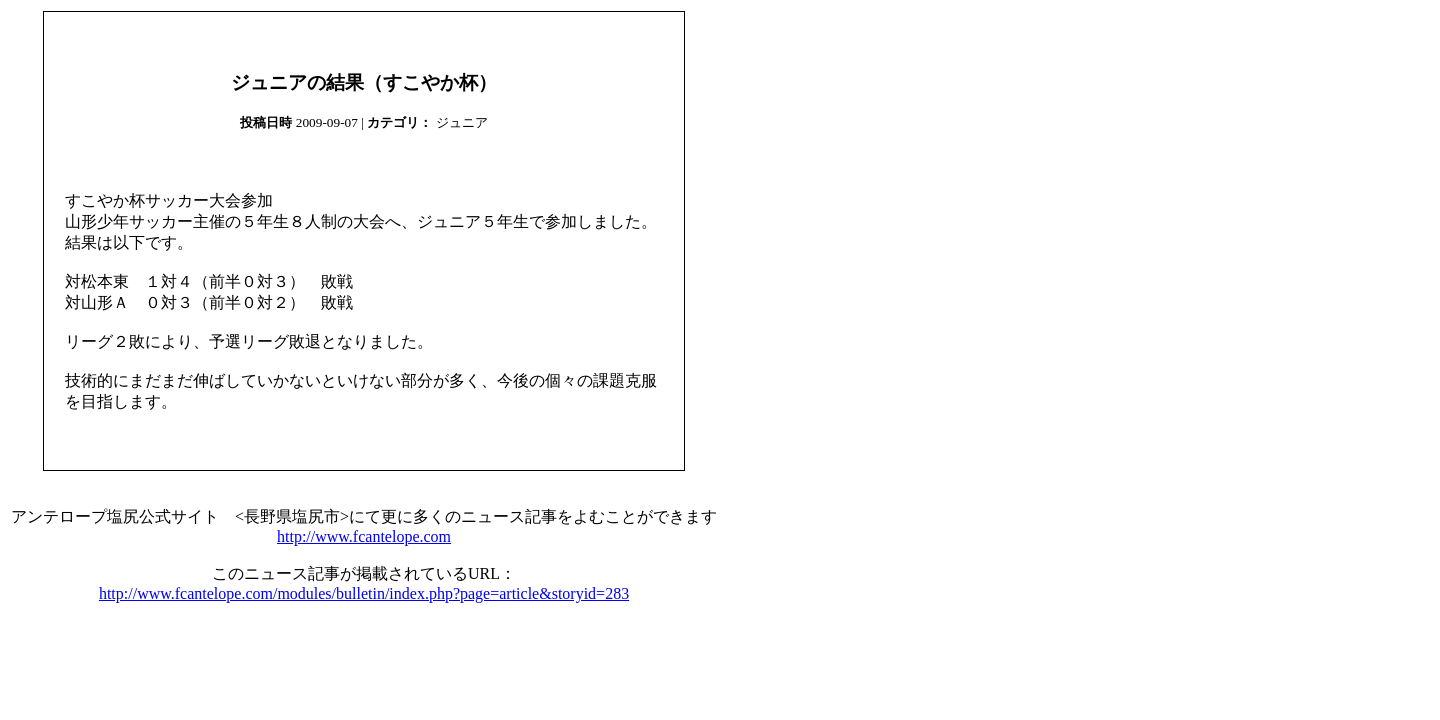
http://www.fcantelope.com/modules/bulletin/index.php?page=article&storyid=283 (364, 593)
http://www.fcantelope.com (364, 536)
